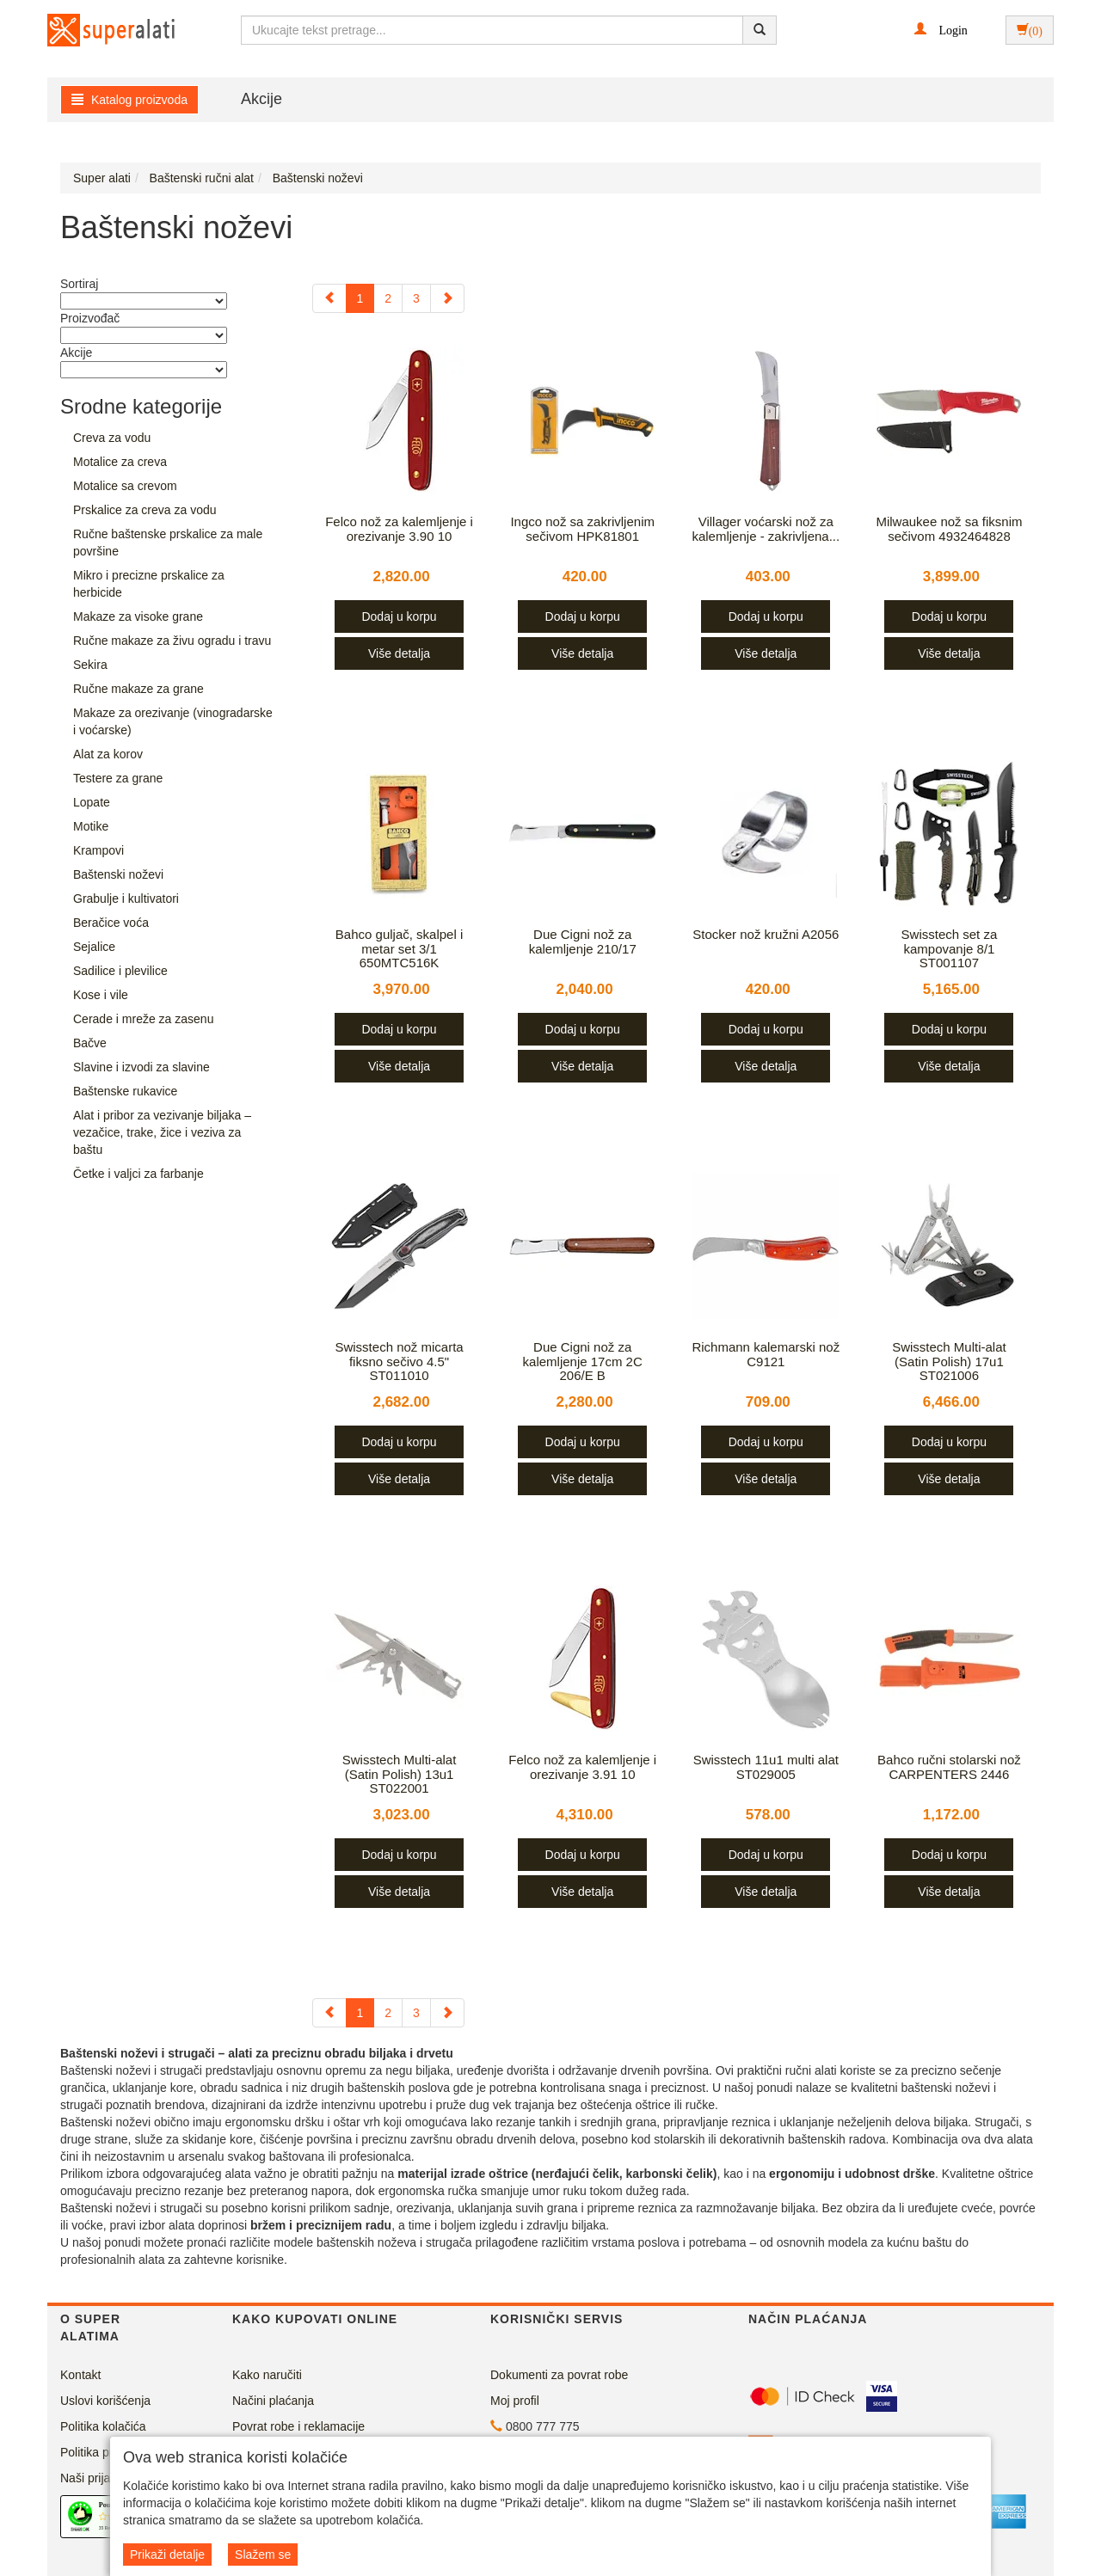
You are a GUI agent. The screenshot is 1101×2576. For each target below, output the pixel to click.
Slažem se (263, 2554)
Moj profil (514, 2400)
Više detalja (399, 653)
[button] (940, 29)
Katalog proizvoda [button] (129, 100)
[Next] (447, 298)
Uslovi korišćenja (105, 2400)
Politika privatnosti (108, 2452)
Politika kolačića (103, 2426)
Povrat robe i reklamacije (298, 2426)
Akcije (261, 98)
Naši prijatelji (94, 2478)
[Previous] (329, 298)
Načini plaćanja (273, 2400)
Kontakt (80, 2375)
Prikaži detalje (167, 2554)
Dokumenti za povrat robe (559, 2375)
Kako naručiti (267, 2375)
